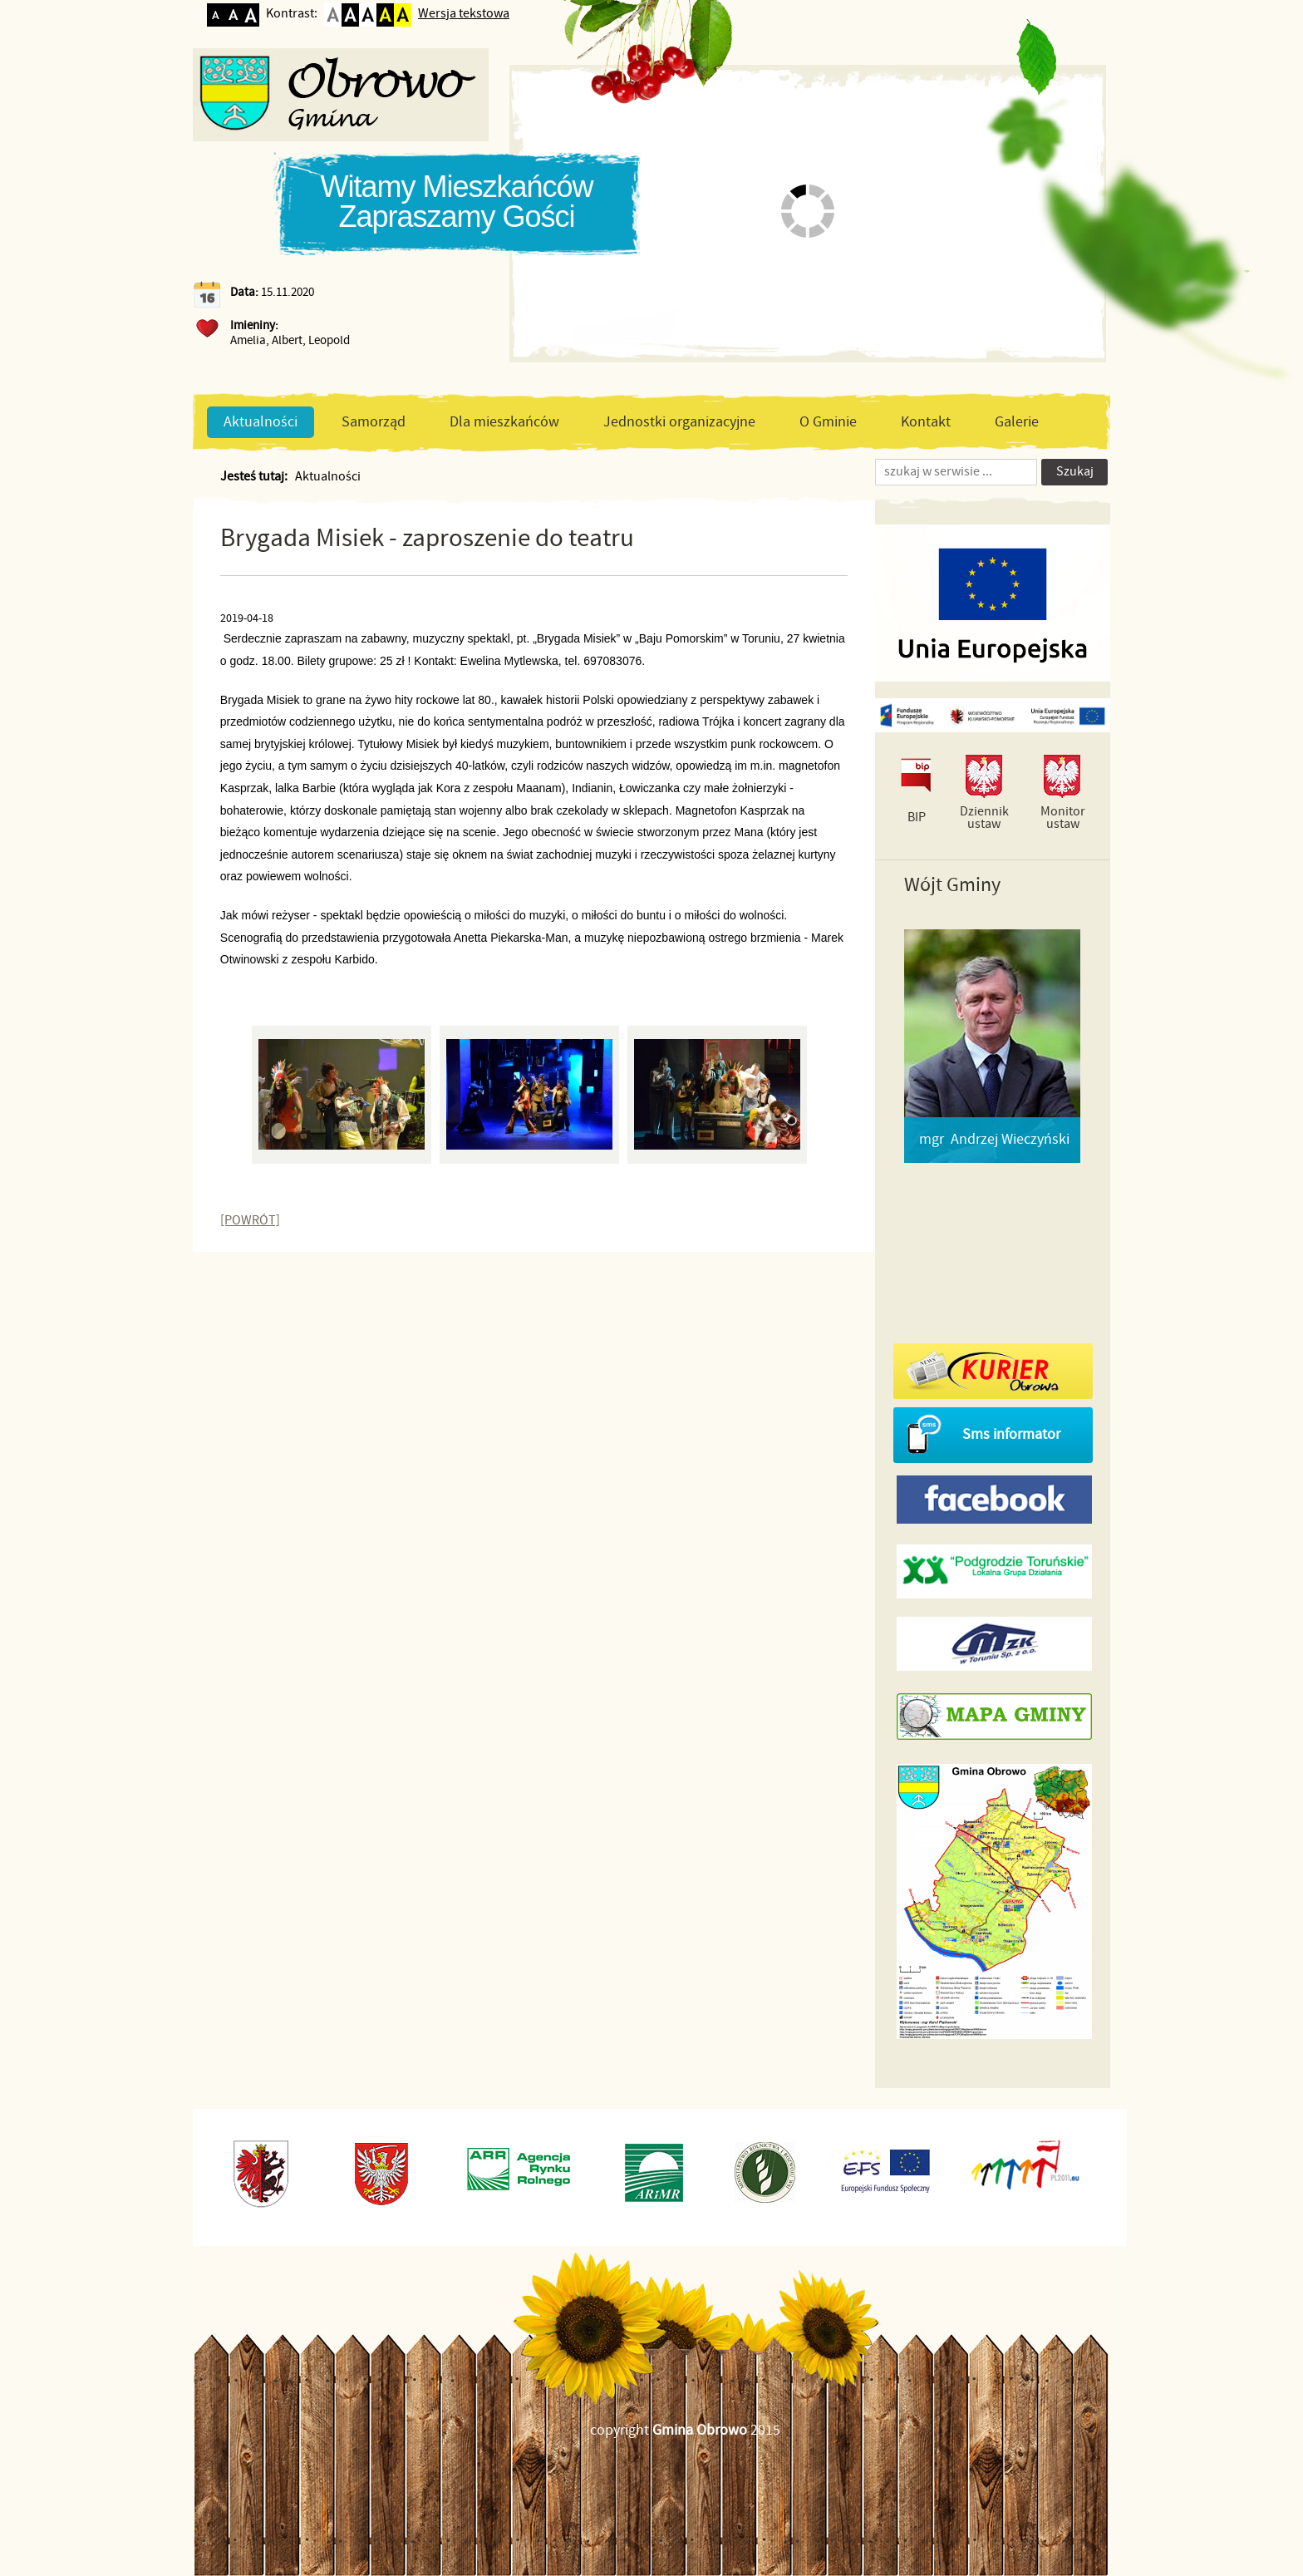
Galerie (1017, 422)
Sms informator (1011, 1435)
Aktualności (260, 422)
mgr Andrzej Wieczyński (994, 1140)
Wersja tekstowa (463, 13)
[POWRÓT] (250, 1220)
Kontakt (926, 422)
